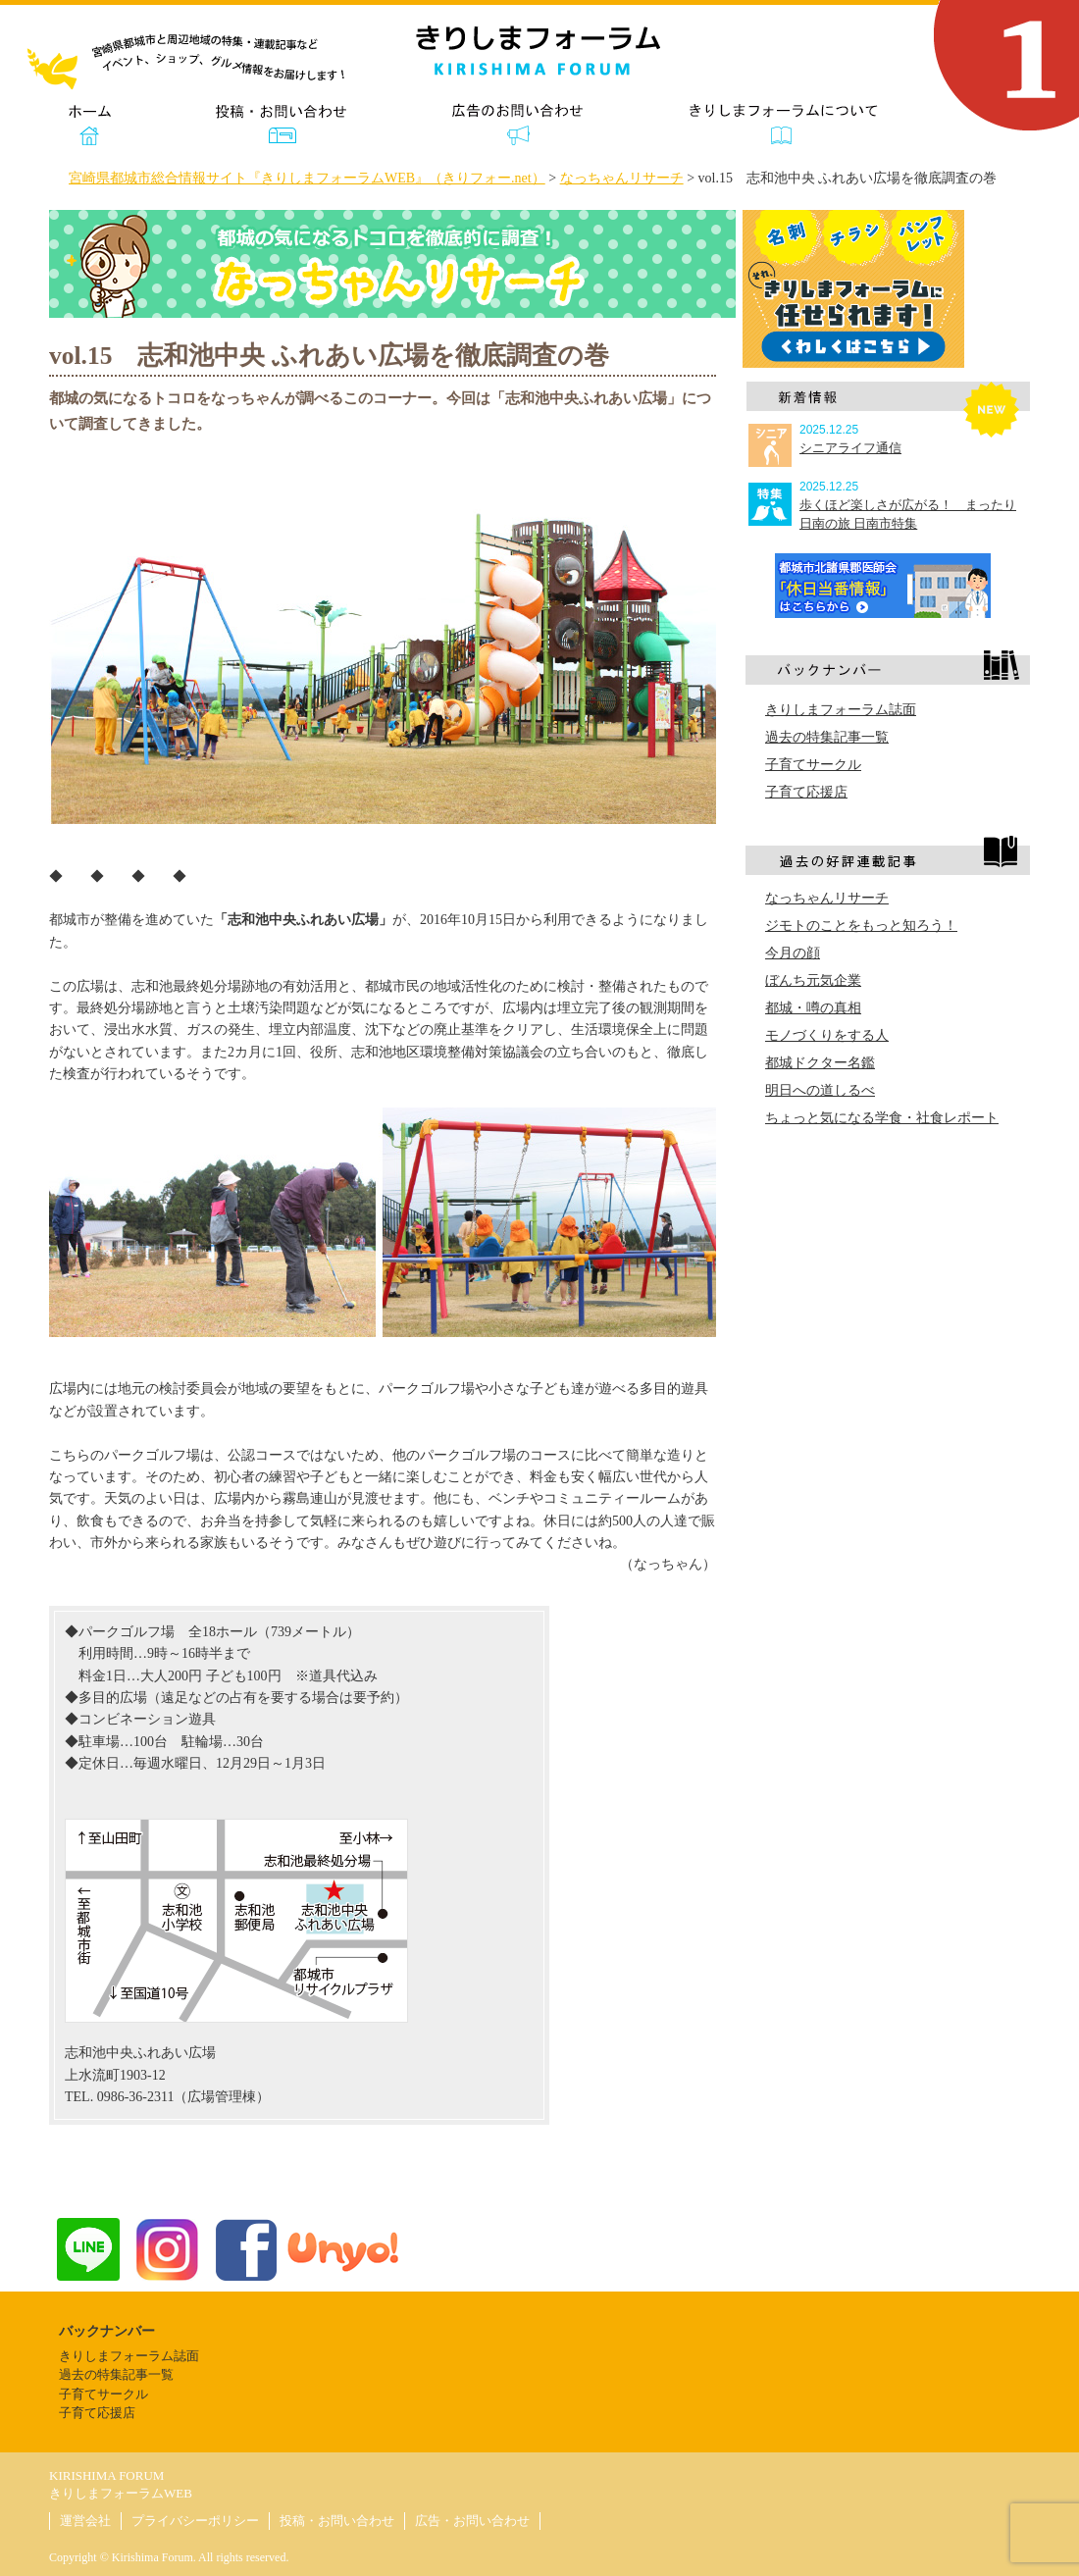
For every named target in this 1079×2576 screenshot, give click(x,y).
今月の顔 (792, 953)
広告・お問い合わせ (472, 2520)
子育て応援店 (806, 792)
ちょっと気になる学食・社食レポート (882, 1117)
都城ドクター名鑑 (820, 1063)
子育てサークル (813, 764)
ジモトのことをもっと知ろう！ (861, 925)
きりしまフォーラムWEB (120, 2493)
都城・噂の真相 (813, 1008)
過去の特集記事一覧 (827, 737)
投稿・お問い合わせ (337, 2520)
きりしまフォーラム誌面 (840, 709)
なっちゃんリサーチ (827, 898)
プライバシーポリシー (195, 2520)
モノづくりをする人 (827, 1035)
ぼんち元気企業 (813, 980)
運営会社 (85, 2520)
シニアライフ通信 (850, 447)
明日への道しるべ (820, 1090)
